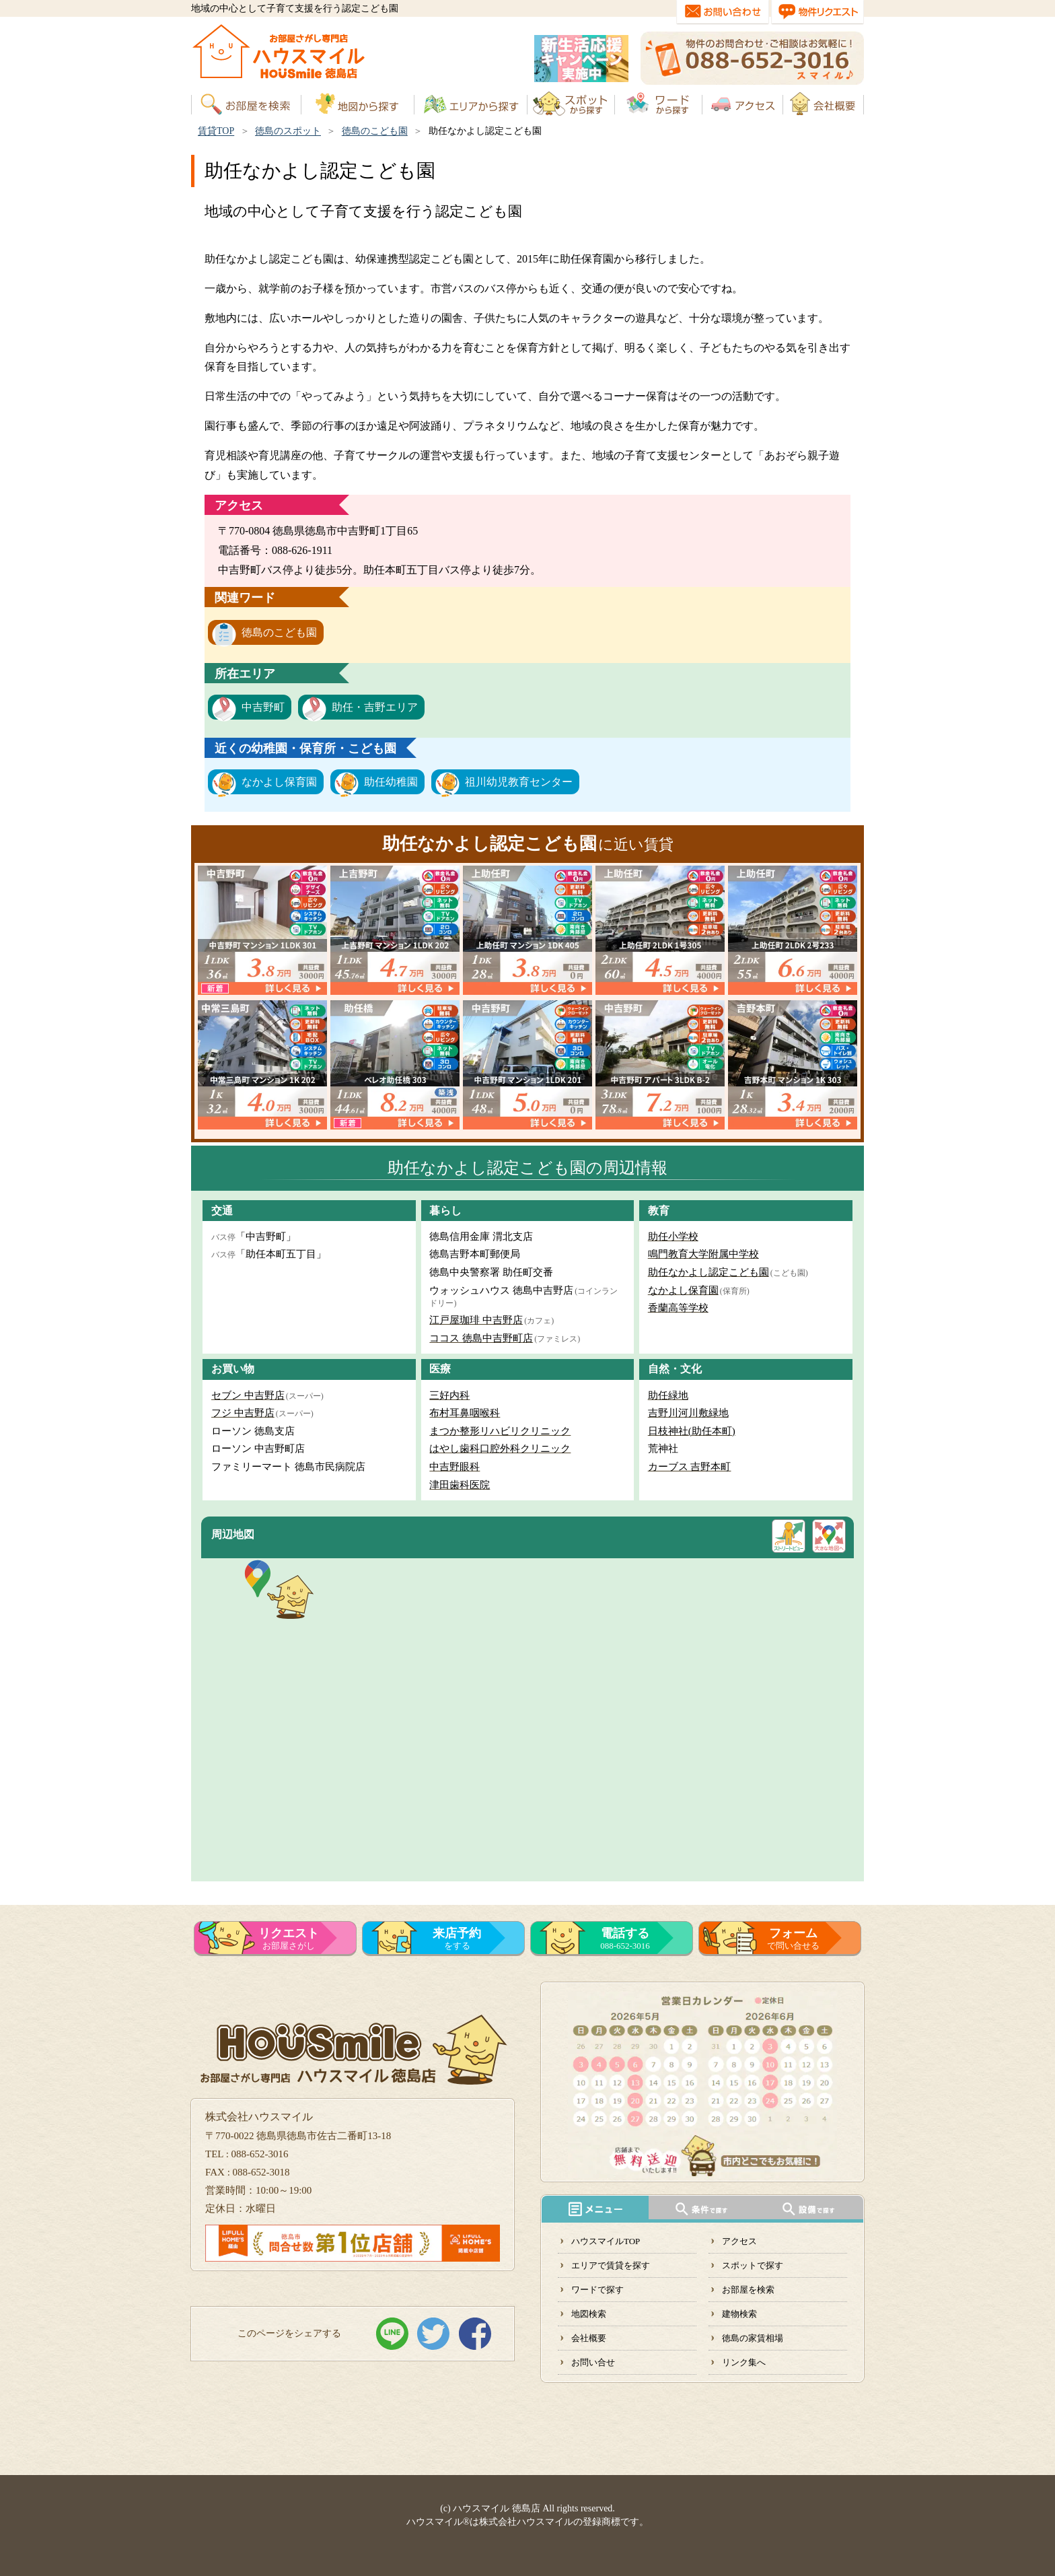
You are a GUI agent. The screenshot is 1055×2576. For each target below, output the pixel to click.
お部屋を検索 (748, 2290)
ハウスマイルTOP (605, 2241)
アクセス (739, 2241)
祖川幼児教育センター (519, 782)
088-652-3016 (625, 1938)
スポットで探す (752, 2265)
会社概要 (588, 2338)
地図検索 (588, 2314)
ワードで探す (597, 2290)
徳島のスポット (288, 131)
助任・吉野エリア (375, 707)
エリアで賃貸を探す (610, 2265)
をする (457, 1938)
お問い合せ (593, 2362)
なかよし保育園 (279, 782)
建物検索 (739, 2314)
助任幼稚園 (391, 782)
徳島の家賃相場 (752, 2338)
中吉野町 (263, 707)
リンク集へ (744, 2362)
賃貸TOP (216, 131)
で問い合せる (793, 1938)
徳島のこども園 (375, 131)
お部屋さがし (288, 1938)
